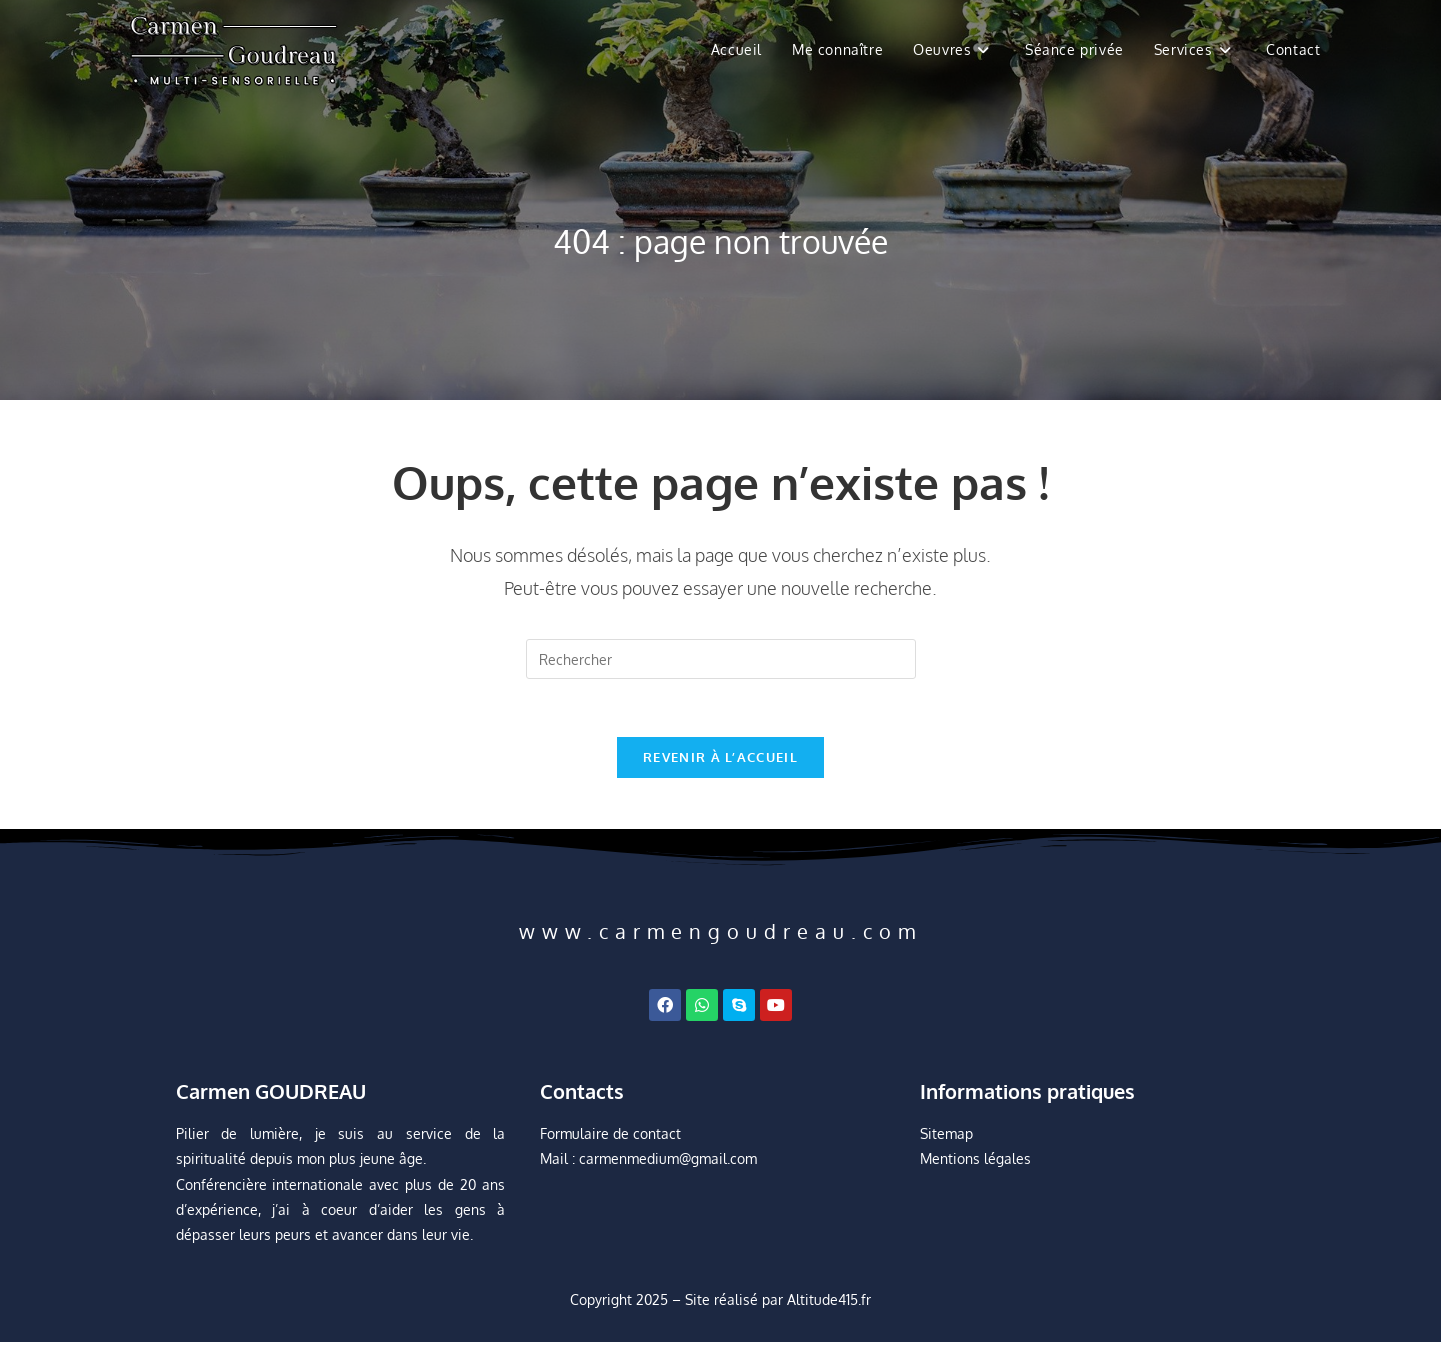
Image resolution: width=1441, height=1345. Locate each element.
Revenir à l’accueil (720, 760)
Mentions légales (975, 1162)
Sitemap (946, 1136)
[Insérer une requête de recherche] (721, 659)
